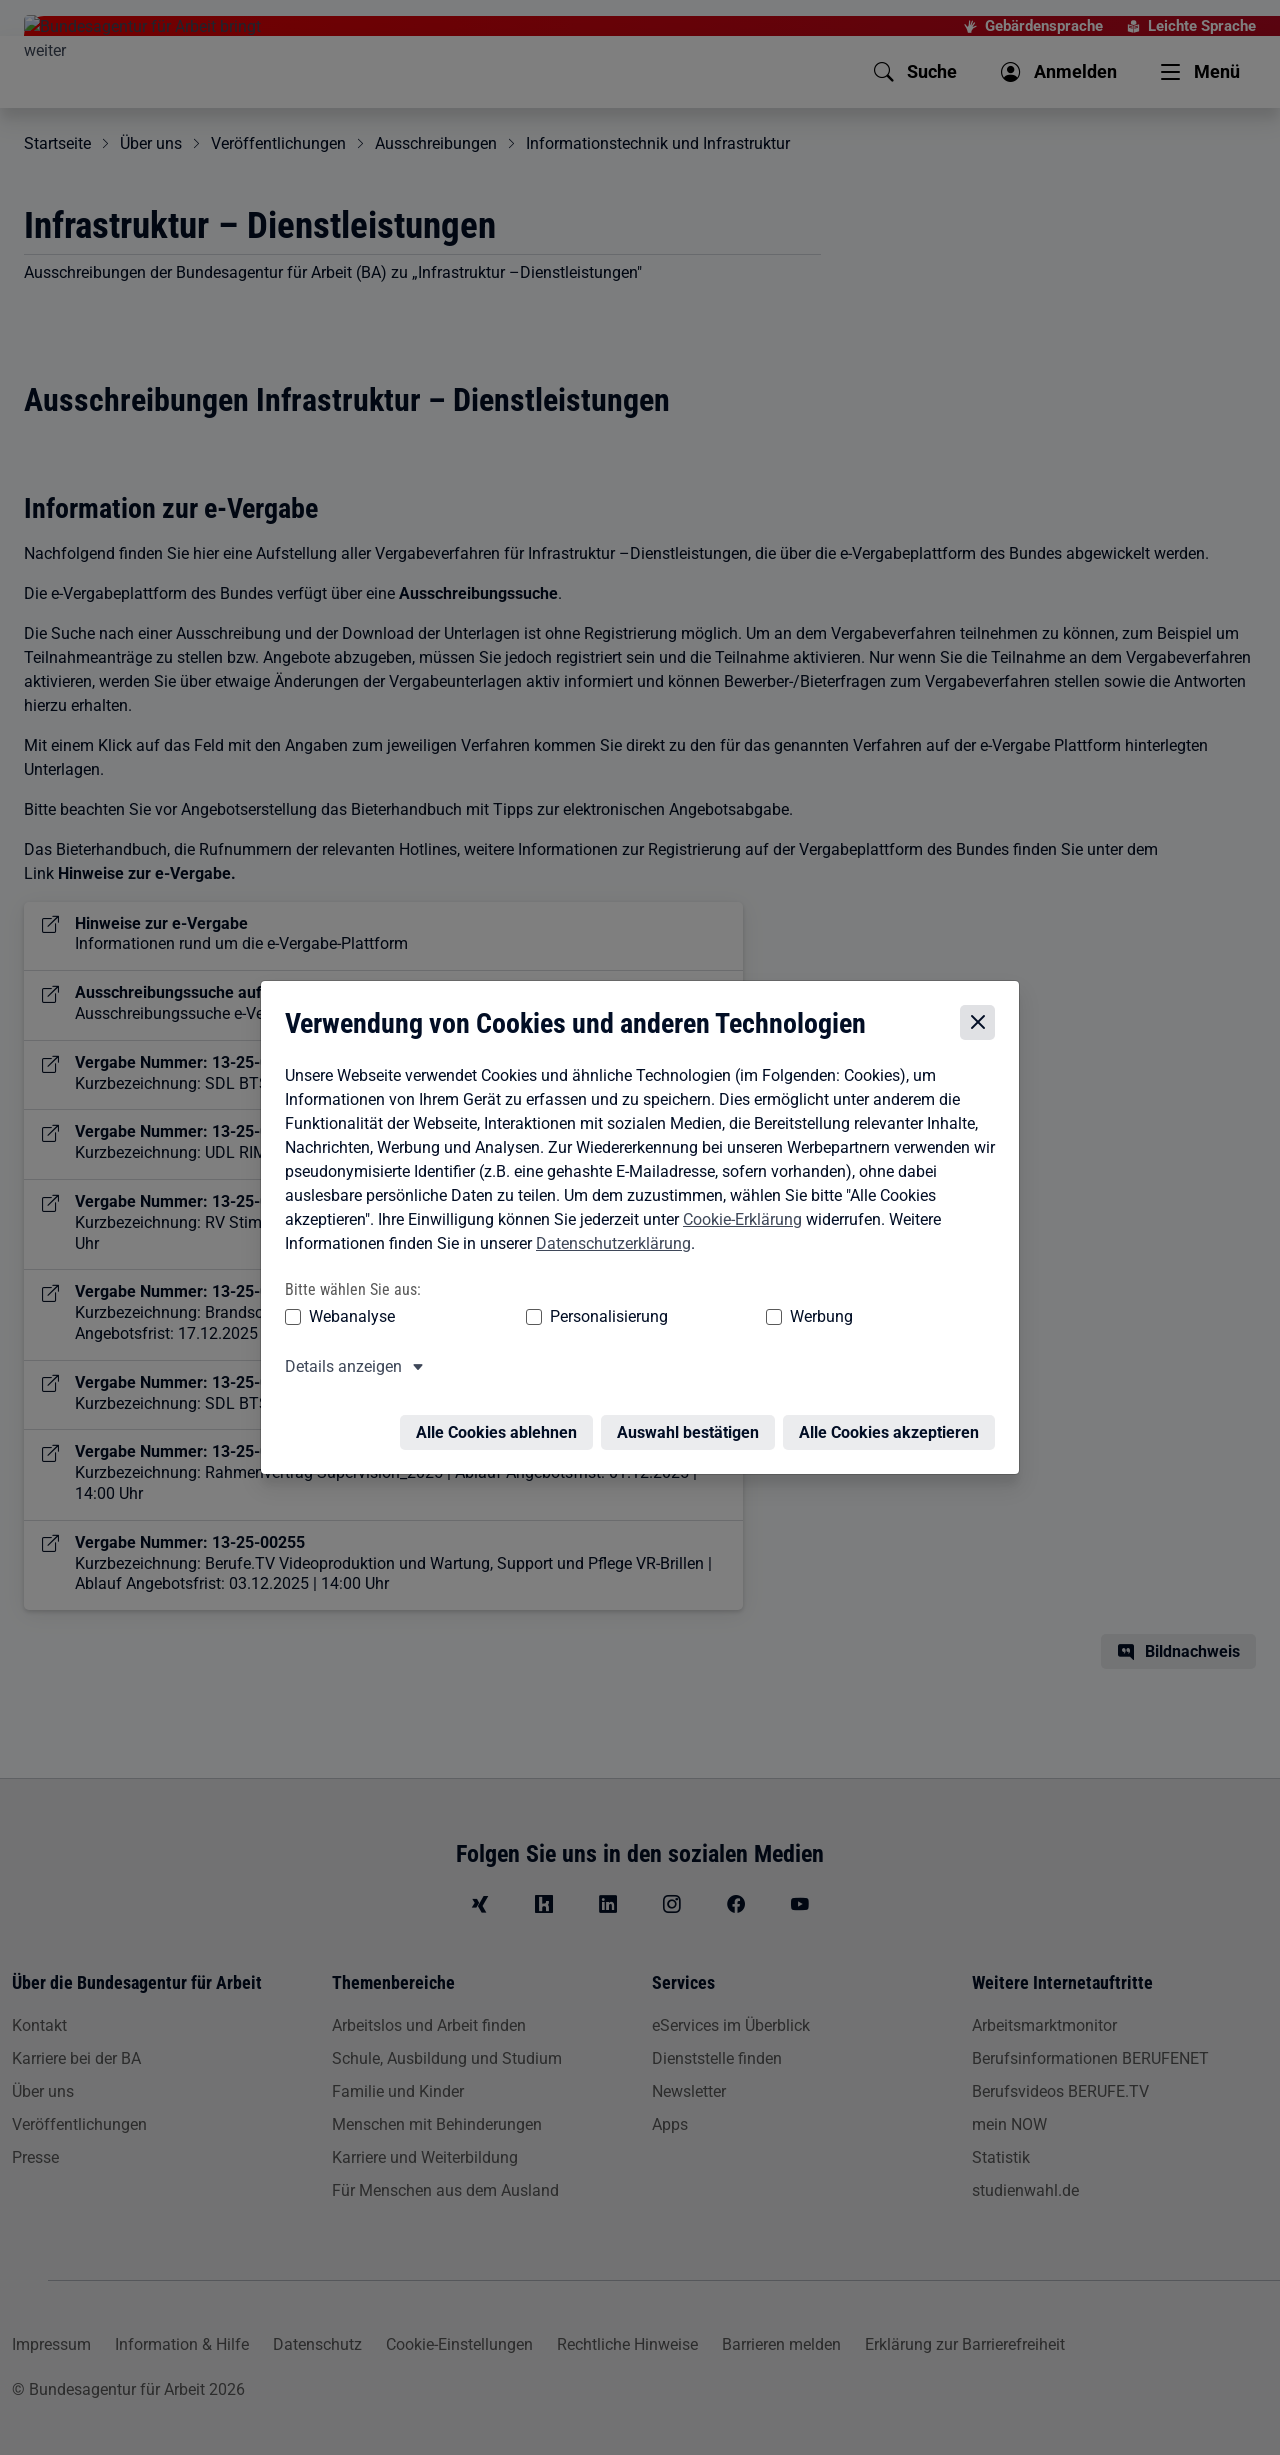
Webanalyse (347, 1317)
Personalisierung (547, 1317)
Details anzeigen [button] (338, 1367)
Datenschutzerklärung (608, 1243)
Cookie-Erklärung (737, 1219)
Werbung (703, 1317)
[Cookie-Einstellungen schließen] (982, 1022)
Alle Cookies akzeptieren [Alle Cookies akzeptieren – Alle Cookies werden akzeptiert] (894, 1421)
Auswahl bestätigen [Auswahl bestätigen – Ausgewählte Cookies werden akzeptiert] (693, 1421)
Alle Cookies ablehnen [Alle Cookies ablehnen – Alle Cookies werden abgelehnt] (501, 1421)
